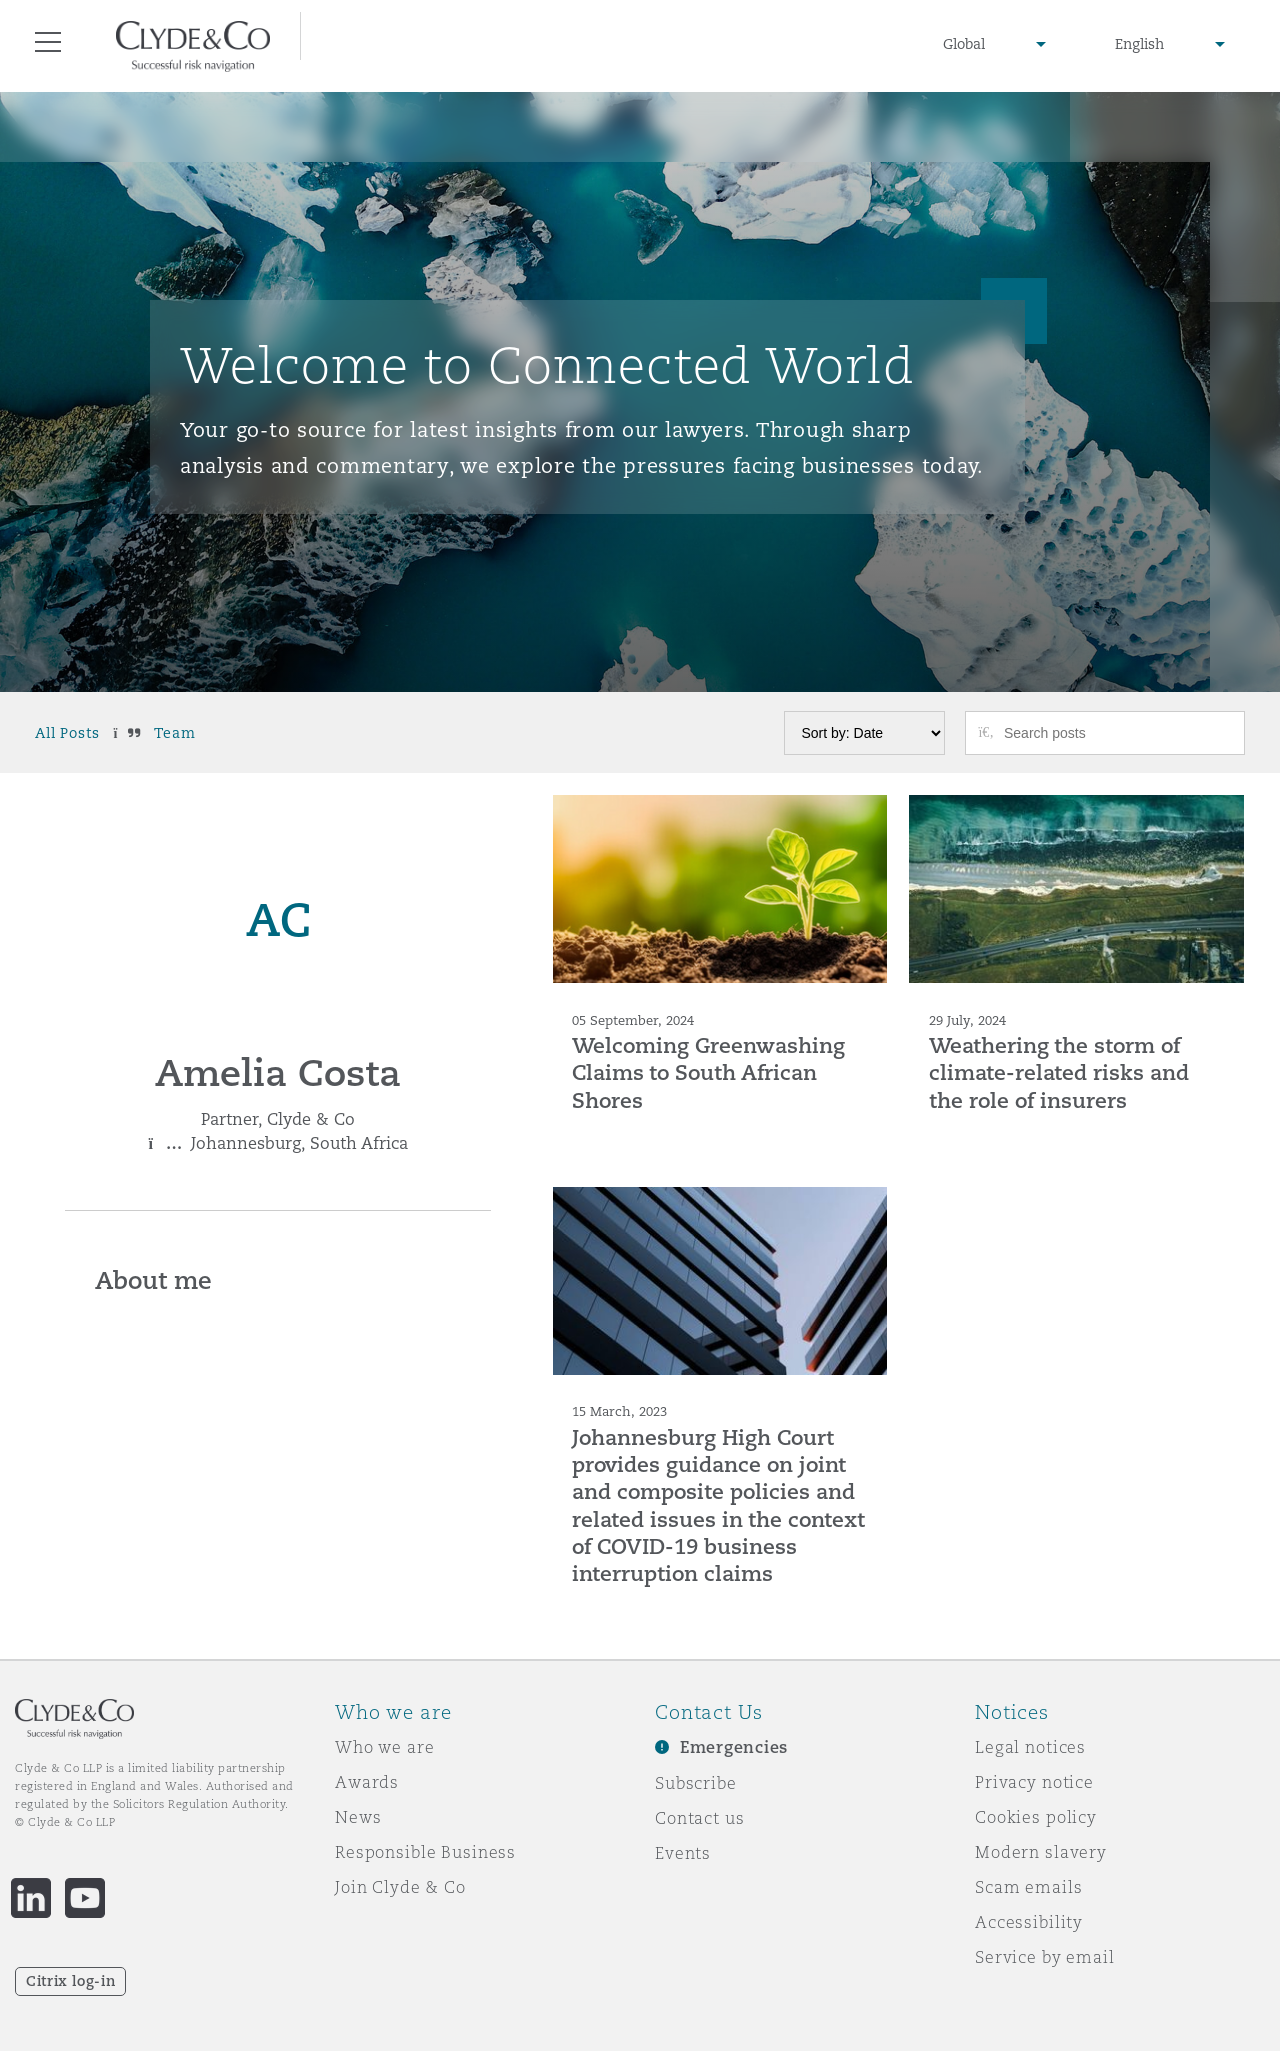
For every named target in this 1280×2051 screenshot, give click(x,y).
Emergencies (734, 1747)
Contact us (700, 1818)
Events (683, 1853)
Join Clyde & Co (400, 1887)
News (358, 1817)
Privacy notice (1034, 1782)
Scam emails (1028, 1887)
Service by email (1045, 1957)
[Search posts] (1117, 733)
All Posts (67, 733)
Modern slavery (1041, 1852)
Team (174, 733)
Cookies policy (1036, 1817)
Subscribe (696, 1783)
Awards (367, 1782)
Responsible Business (425, 1852)
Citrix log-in (70, 1981)
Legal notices (1030, 1747)
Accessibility (1029, 1922)
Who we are (385, 1747)
